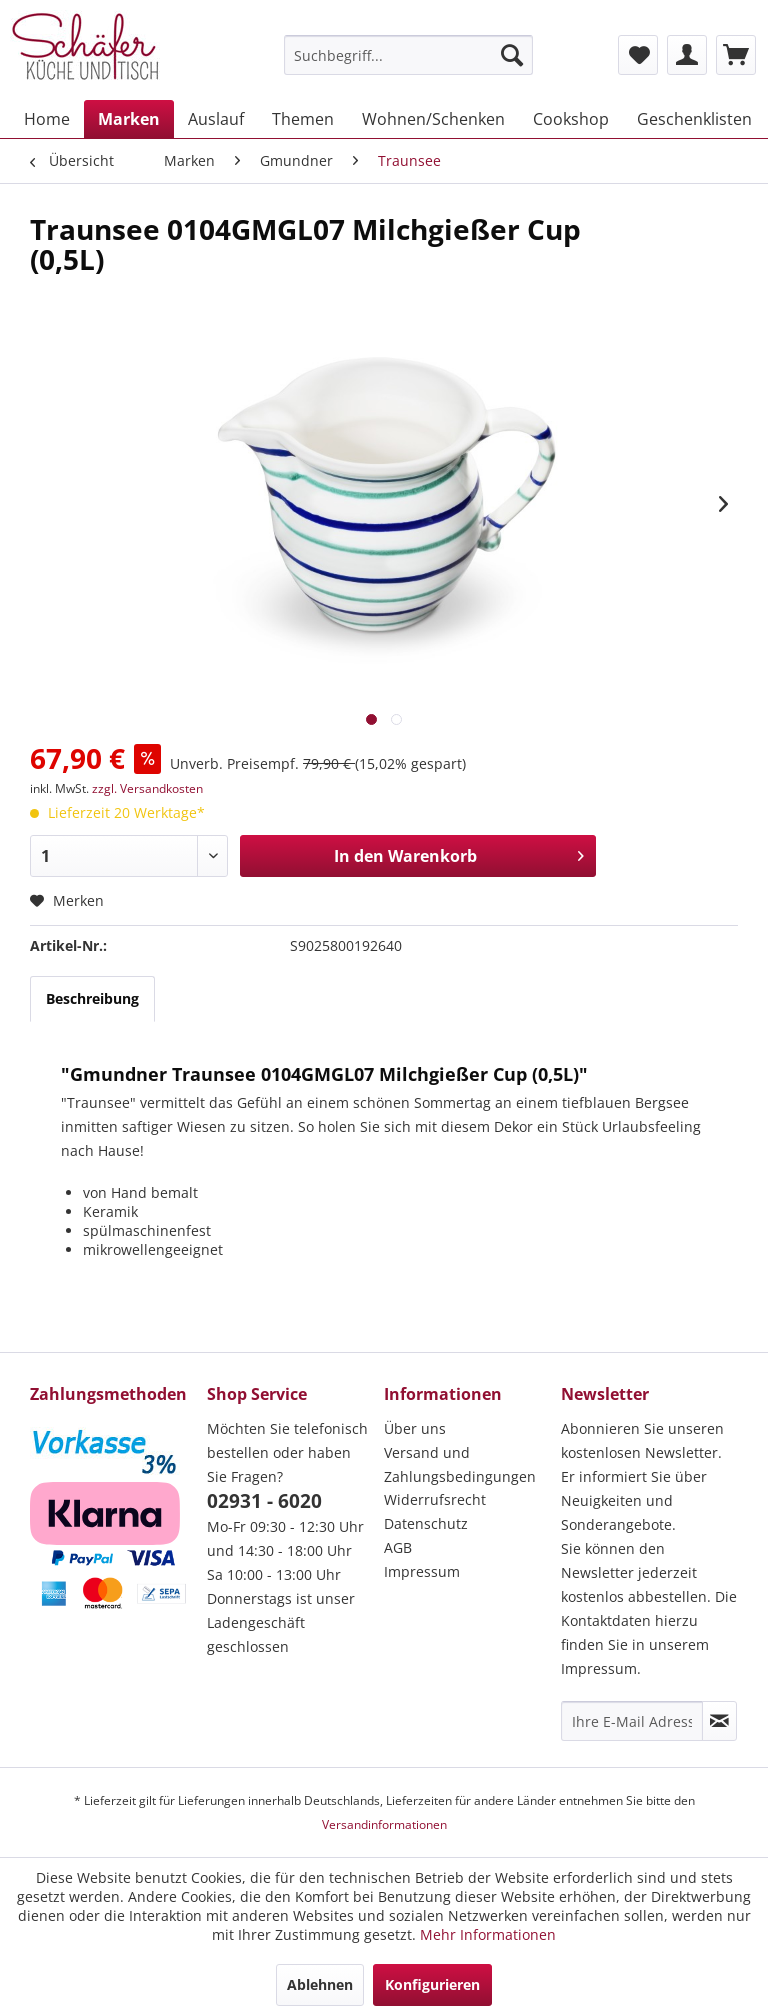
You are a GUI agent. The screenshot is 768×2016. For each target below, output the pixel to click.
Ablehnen (320, 1984)
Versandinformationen (384, 1824)
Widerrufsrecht (435, 1499)
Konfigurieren (432, 1984)
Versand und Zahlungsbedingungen (460, 1464)
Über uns (415, 1428)
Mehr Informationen (488, 1934)
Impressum (422, 1571)
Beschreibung (92, 998)
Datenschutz (426, 1523)
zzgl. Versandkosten (147, 788)
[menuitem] (409, 55)
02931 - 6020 (264, 1501)
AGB (398, 1547)
